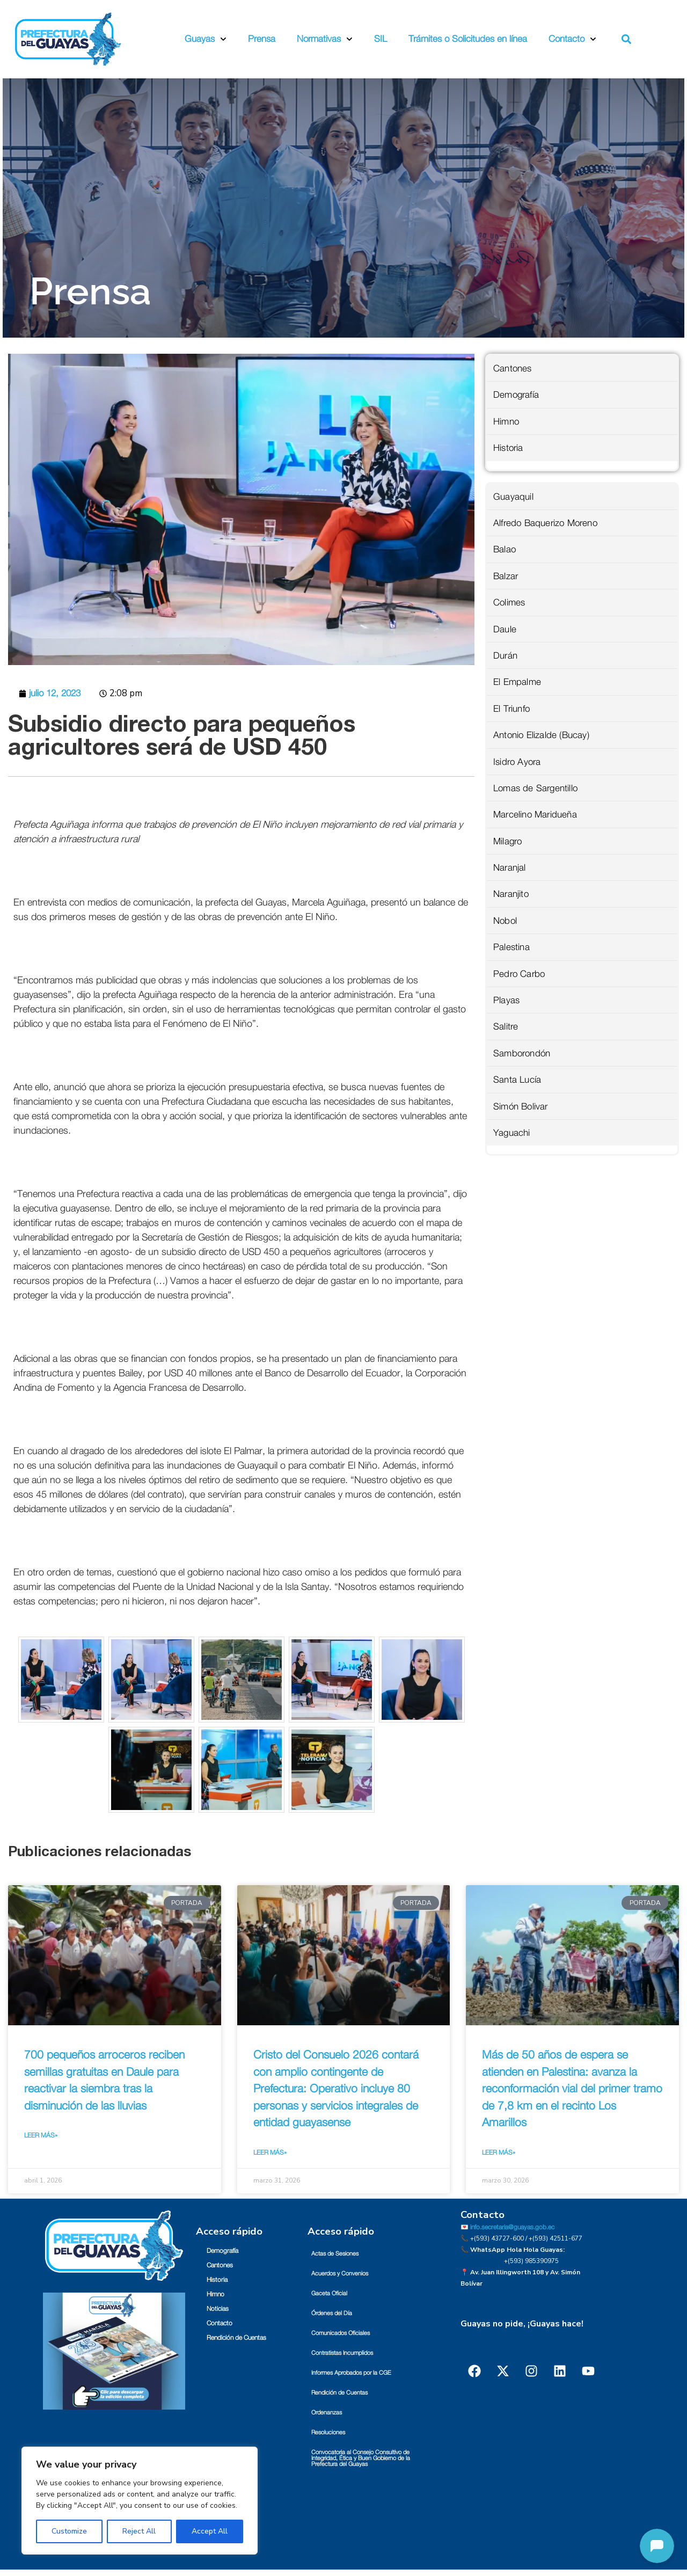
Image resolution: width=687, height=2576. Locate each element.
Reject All (139, 2531)
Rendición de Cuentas (236, 2337)
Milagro (507, 841)
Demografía (516, 394)
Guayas (205, 39)
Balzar (505, 576)
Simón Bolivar (520, 1106)
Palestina (511, 947)
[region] (139, 2501)
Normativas (325, 39)
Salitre (505, 1026)
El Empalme (517, 682)
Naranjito (511, 894)
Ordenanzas (326, 2413)
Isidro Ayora (516, 762)
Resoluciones (328, 2432)
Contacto (572, 39)
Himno (506, 421)
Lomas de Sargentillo (535, 788)
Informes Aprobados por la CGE (351, 2373)
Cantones (512, 368)
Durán (505, 655)
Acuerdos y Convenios (339, 2273)
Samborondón (521, 1053)
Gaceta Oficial (329, 2293)
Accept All (210, 2531)
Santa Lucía (517, 1079)
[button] (626, 39)
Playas (506, 1000)
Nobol (505, 920)
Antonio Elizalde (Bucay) (541, 735)
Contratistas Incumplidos (342, 2353)
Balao (504, 549)
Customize (69, 2531)
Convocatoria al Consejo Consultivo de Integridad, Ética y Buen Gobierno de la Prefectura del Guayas (360, 2458)
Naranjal (509, 867)
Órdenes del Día (331, 2313)
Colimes (509, 602)
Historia (508, 448)
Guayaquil (513, 496)
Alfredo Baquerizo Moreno (545, 523)
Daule (504, 629)
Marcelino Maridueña (535, 814)
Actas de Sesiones (335, 2254)
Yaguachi (511, 1132)
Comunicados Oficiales (340, 2333)
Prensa (261, 38)
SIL (380, 38)
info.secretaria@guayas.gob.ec (512, 2227)
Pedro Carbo (519, 974)
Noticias (218, 2308)
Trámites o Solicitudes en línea (467, 38)
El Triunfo (511, 708)
